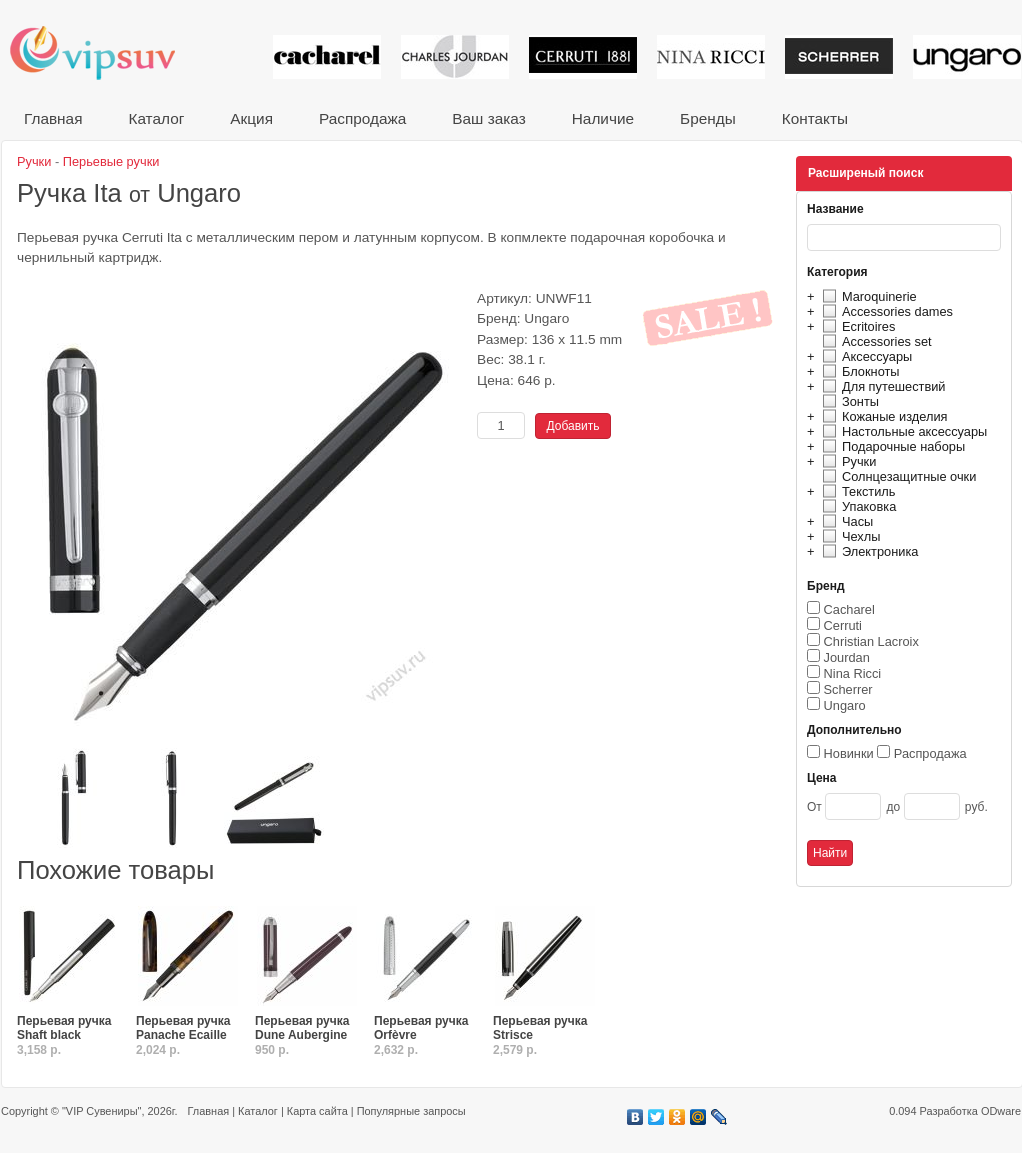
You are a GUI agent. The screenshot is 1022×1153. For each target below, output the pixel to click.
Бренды (708, 118)
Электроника (867, 551)
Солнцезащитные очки (896, 476)
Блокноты (858, 371)
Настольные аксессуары (902, 431)
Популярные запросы (411, 1111)
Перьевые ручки (111, 161)
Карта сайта (317, 1111)
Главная (53, 118)
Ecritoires (856, 326)
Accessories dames (885, 311)
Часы (845, 521)
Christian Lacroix (871, 641)
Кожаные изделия (882, 416)
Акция (251, 118)
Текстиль (856, 491)
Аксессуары (864, 356)
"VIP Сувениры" (101, 1111)
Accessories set (874, 341)
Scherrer (848, 689)
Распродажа (362, 118)
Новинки (849, 753)
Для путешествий (881, 386)
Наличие (603, 118)
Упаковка (856, 506)
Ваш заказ (488, 118)
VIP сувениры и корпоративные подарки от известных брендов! (106, 52)
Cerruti (843, 625)
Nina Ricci (853, 673)
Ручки (846, 461)
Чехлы (848, 536)
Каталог (156, 118)
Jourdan (847, 657)
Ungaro (845, 705)
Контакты (815, 118)
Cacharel (849, 609)
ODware (1001, 1111)
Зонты (848, 401)
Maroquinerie (867, 296)
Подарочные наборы (891, 446)
